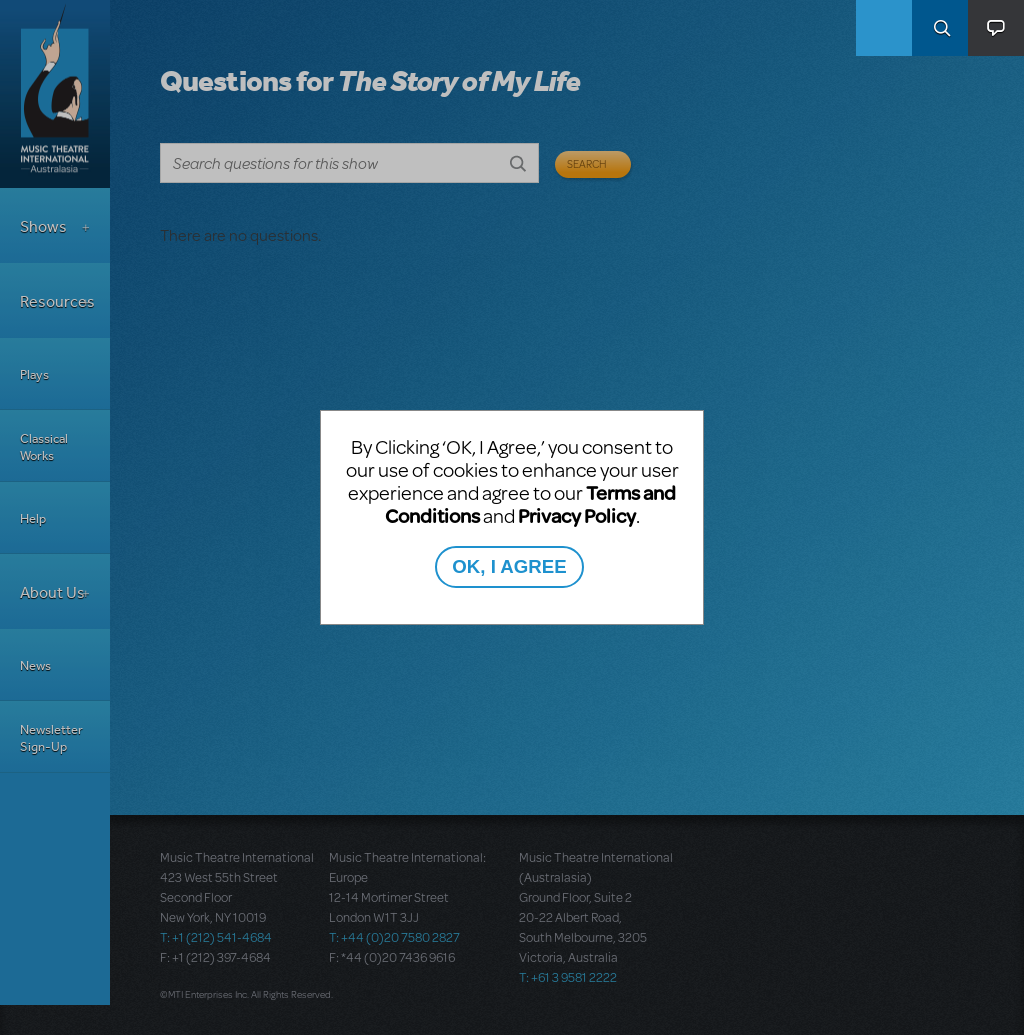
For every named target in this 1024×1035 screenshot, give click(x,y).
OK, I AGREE (509, 566)
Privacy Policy (577, 515)
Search (940, 28)
